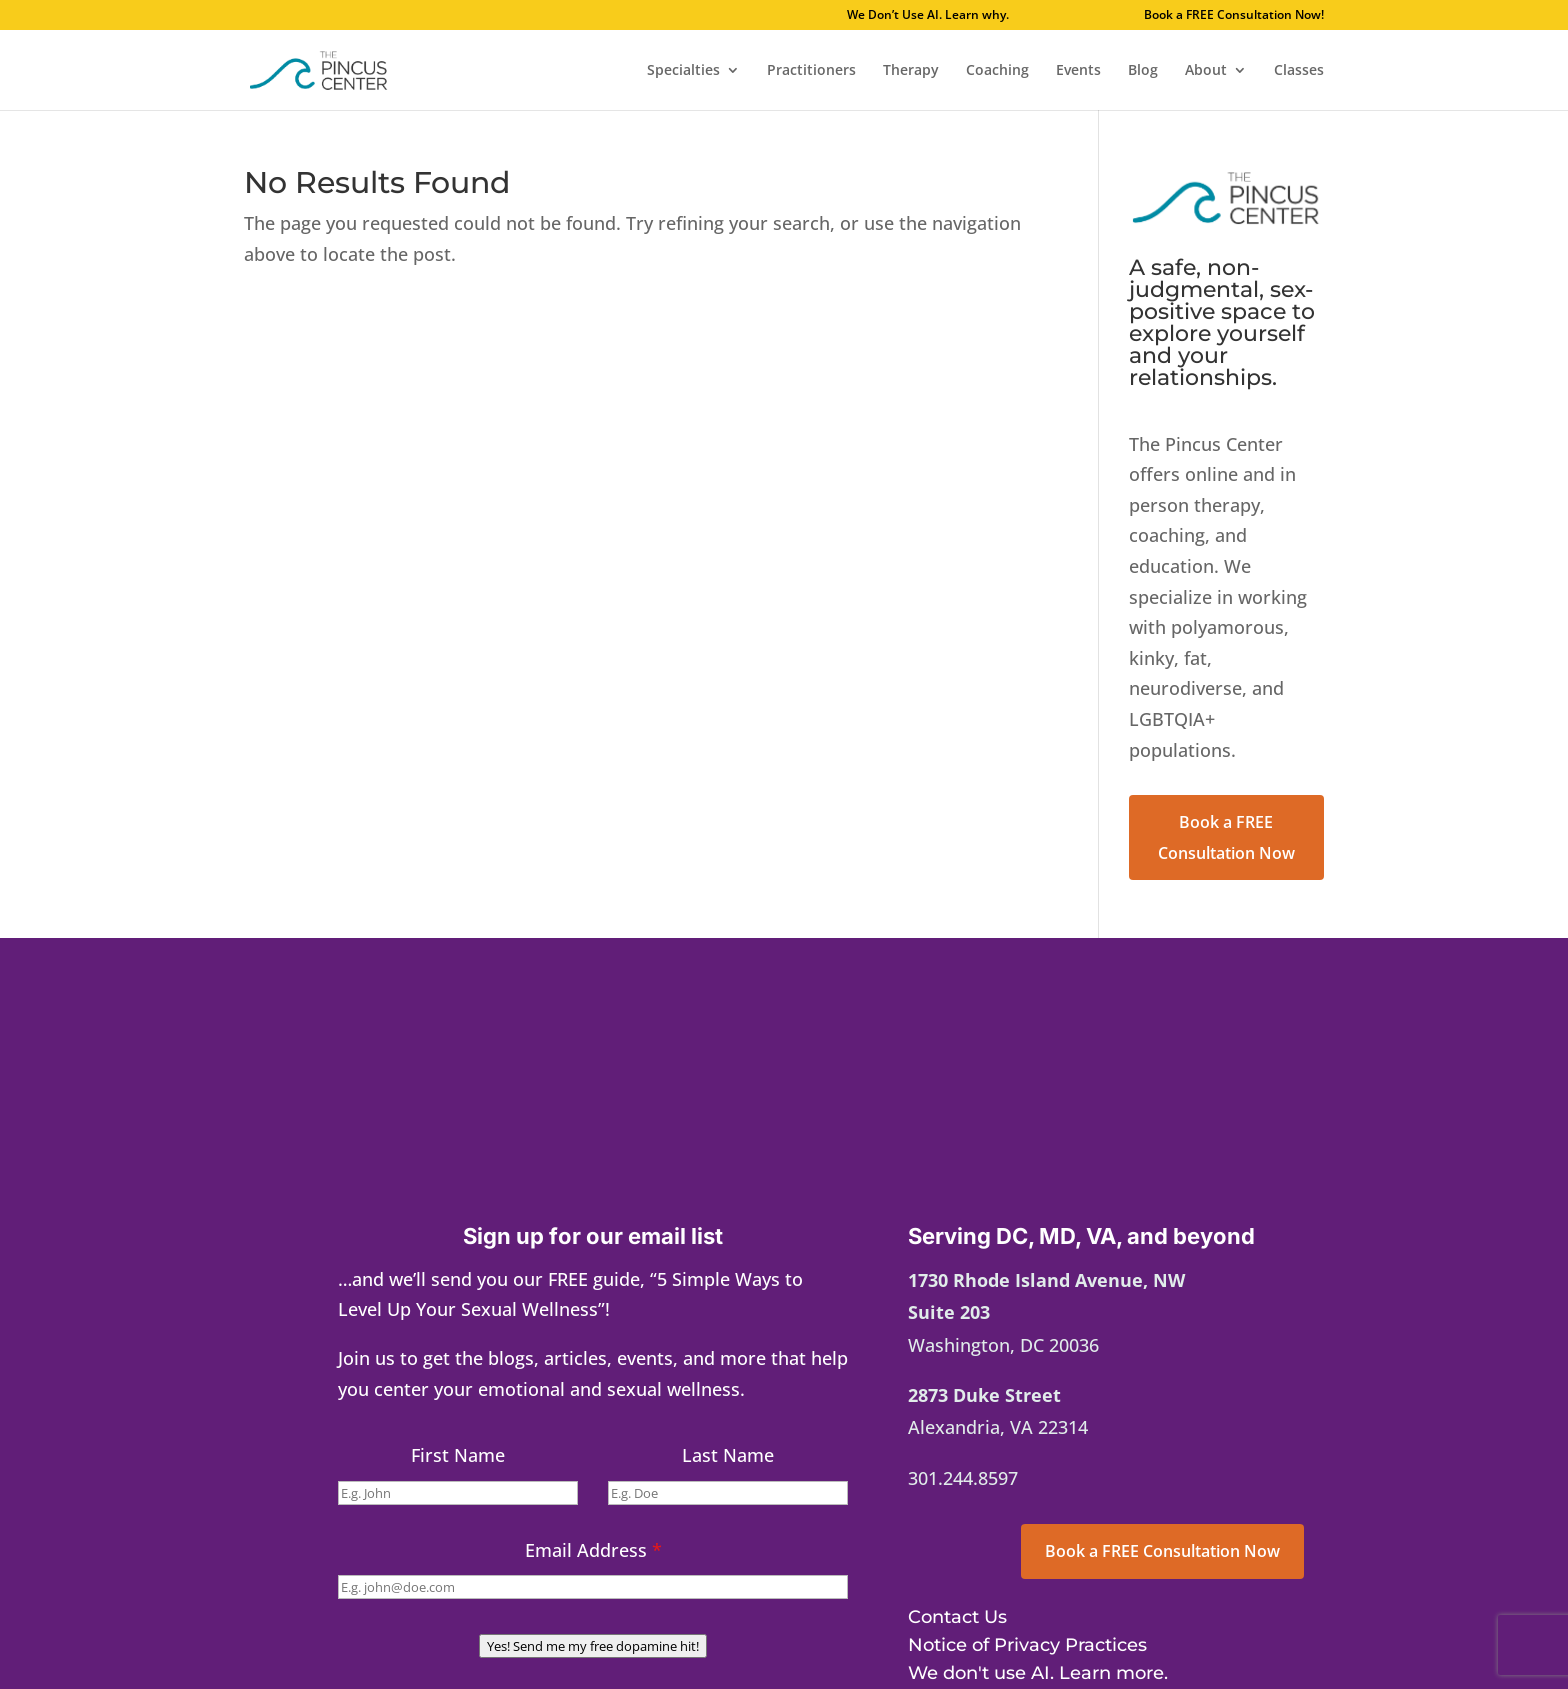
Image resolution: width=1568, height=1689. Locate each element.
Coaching (997, 71)
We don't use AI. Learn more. (1038, 1673)
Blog (1143, 71)
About (1206, 71)
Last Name (728, 1455)
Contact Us (957, 1617)
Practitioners (811, 71)
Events (1078, 71)
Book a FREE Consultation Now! (1234, 16)
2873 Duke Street (984, 1395)
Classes (1299, 71)
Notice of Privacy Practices (1027, 1645)
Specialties (683, 71)
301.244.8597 (963, 1478)
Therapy (911, 71)
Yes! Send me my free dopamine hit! (593, 1646)
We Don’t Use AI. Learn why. (986, 16)
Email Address (593, 1550)
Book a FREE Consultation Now (1226, 837)
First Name (458, 1455)
